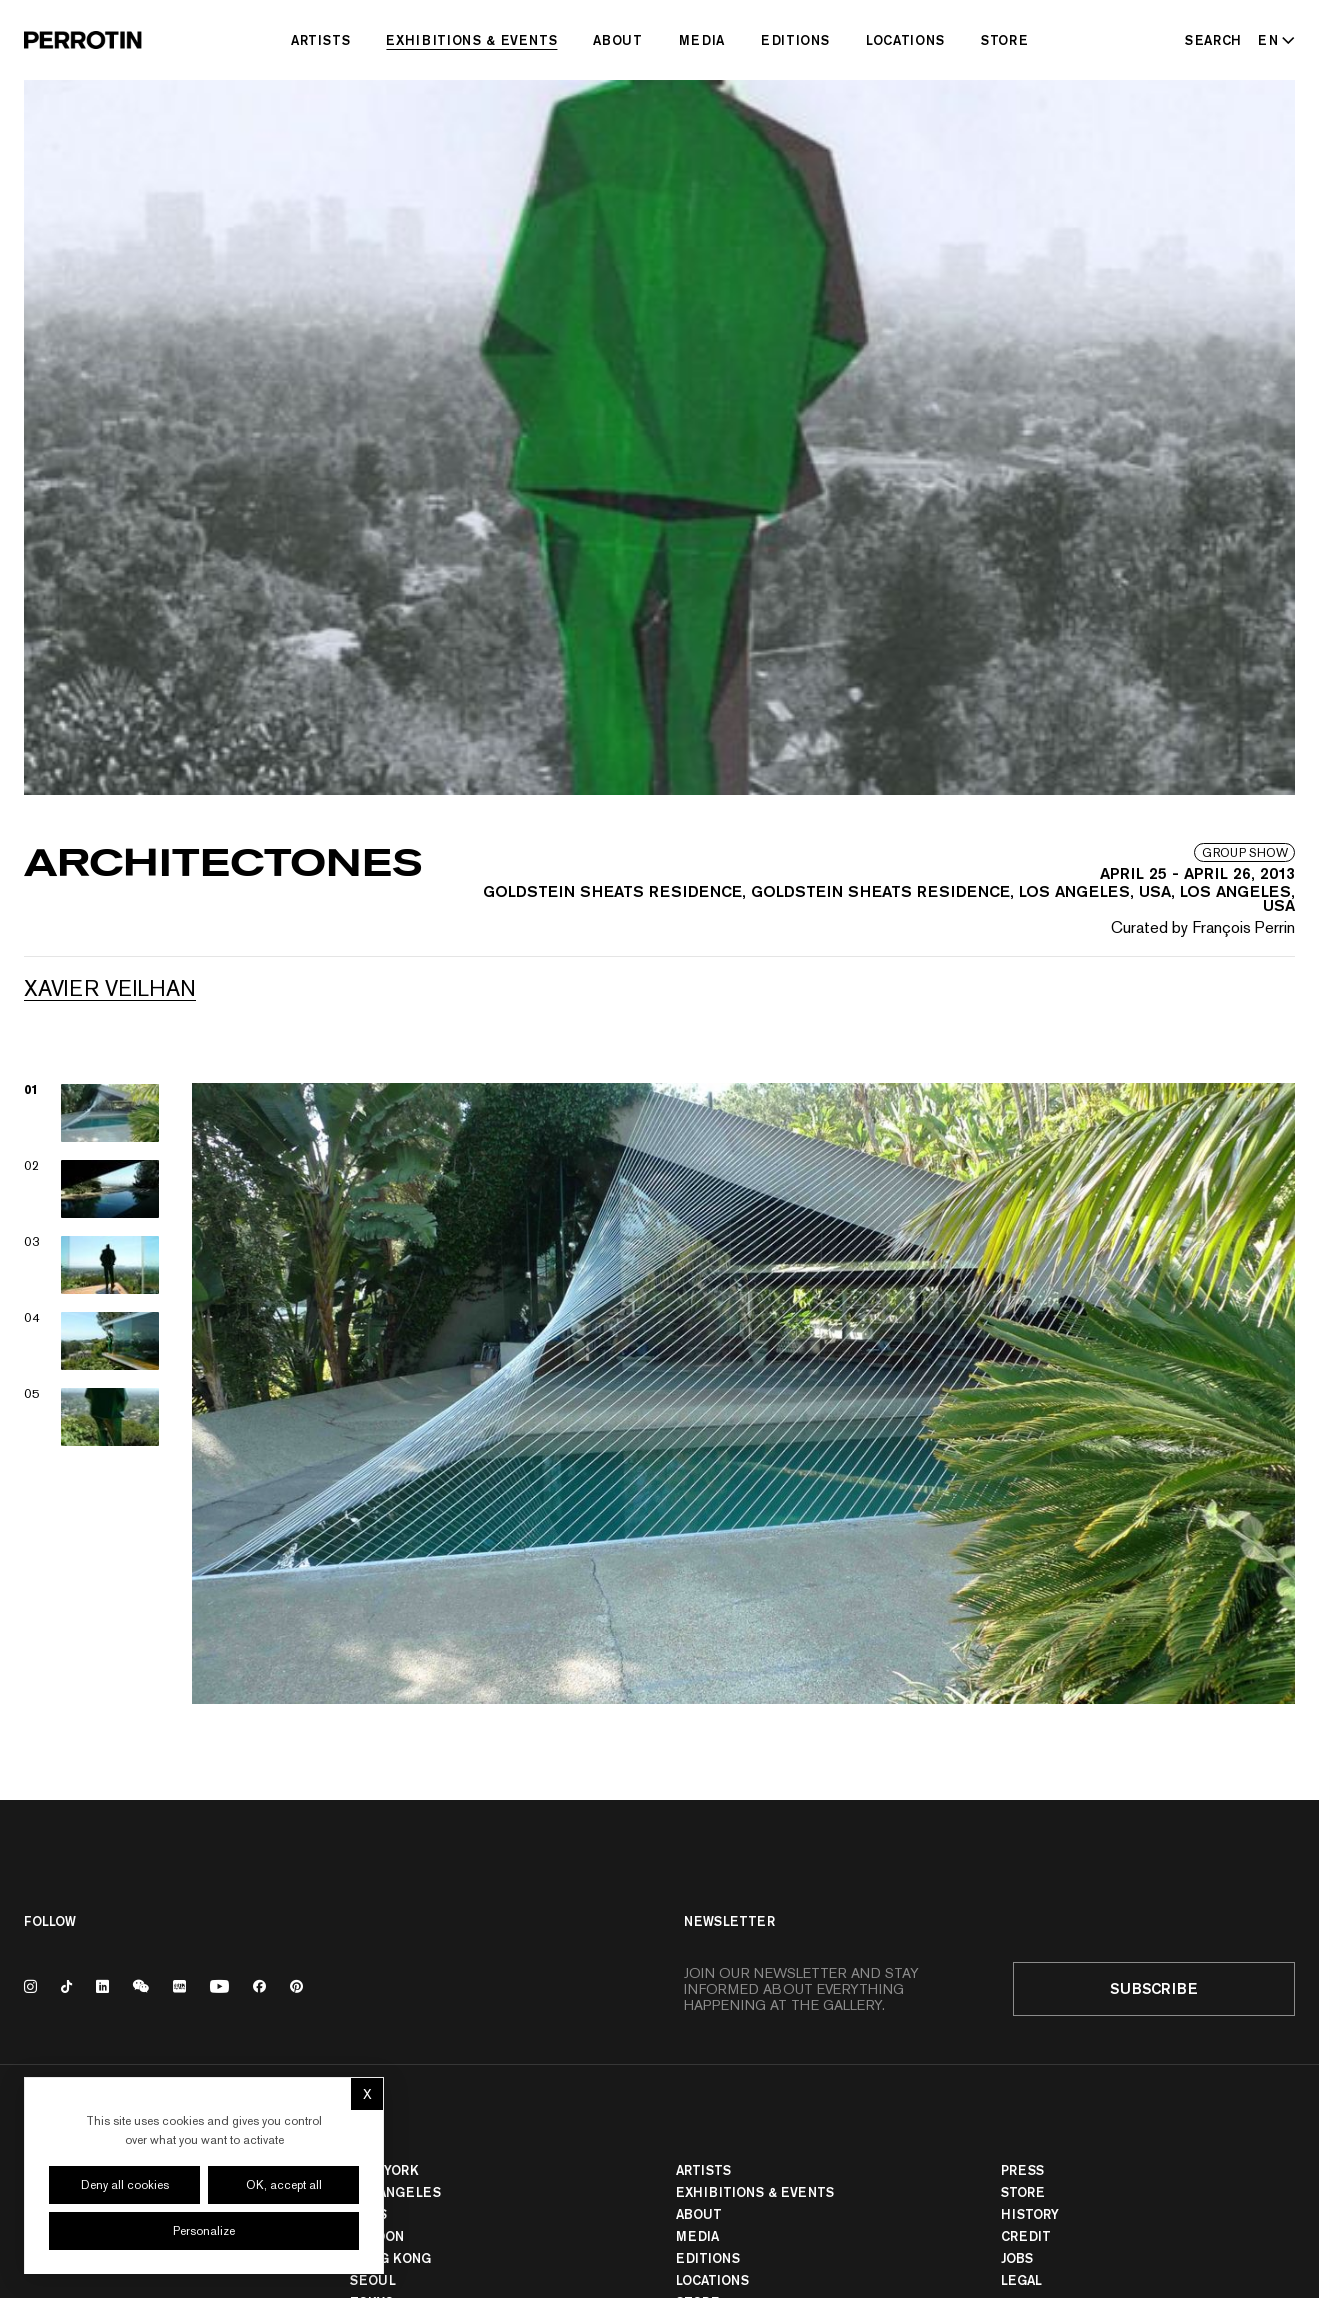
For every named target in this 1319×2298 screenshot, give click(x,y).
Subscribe (1154, 1988)
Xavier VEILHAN (110, 988)
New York (384, 2170)
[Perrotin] (83, 40)
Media (702, 40)
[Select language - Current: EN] (1272, 40)
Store (1004, 40)
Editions (795, 40)
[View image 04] (92, 1341)
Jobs (1017, 2258)
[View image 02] (92, 1189)
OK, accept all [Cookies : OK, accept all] (284, 2185)
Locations (905, 40)
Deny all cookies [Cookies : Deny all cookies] (125, 2185)
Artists (321, 40)
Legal (1021, 2280)
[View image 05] (92, 1417)
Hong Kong (390, 2258)
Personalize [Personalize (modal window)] (204, 2231)
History (1030, 2214)
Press (1022, 2170)
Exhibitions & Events (471, 40)
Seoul (373, 2280)
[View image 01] (92, 1113)
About (617, 40)
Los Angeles (395, 2192)
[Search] (1213, 40)
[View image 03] (92, 1265)
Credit (1026, 2236)
